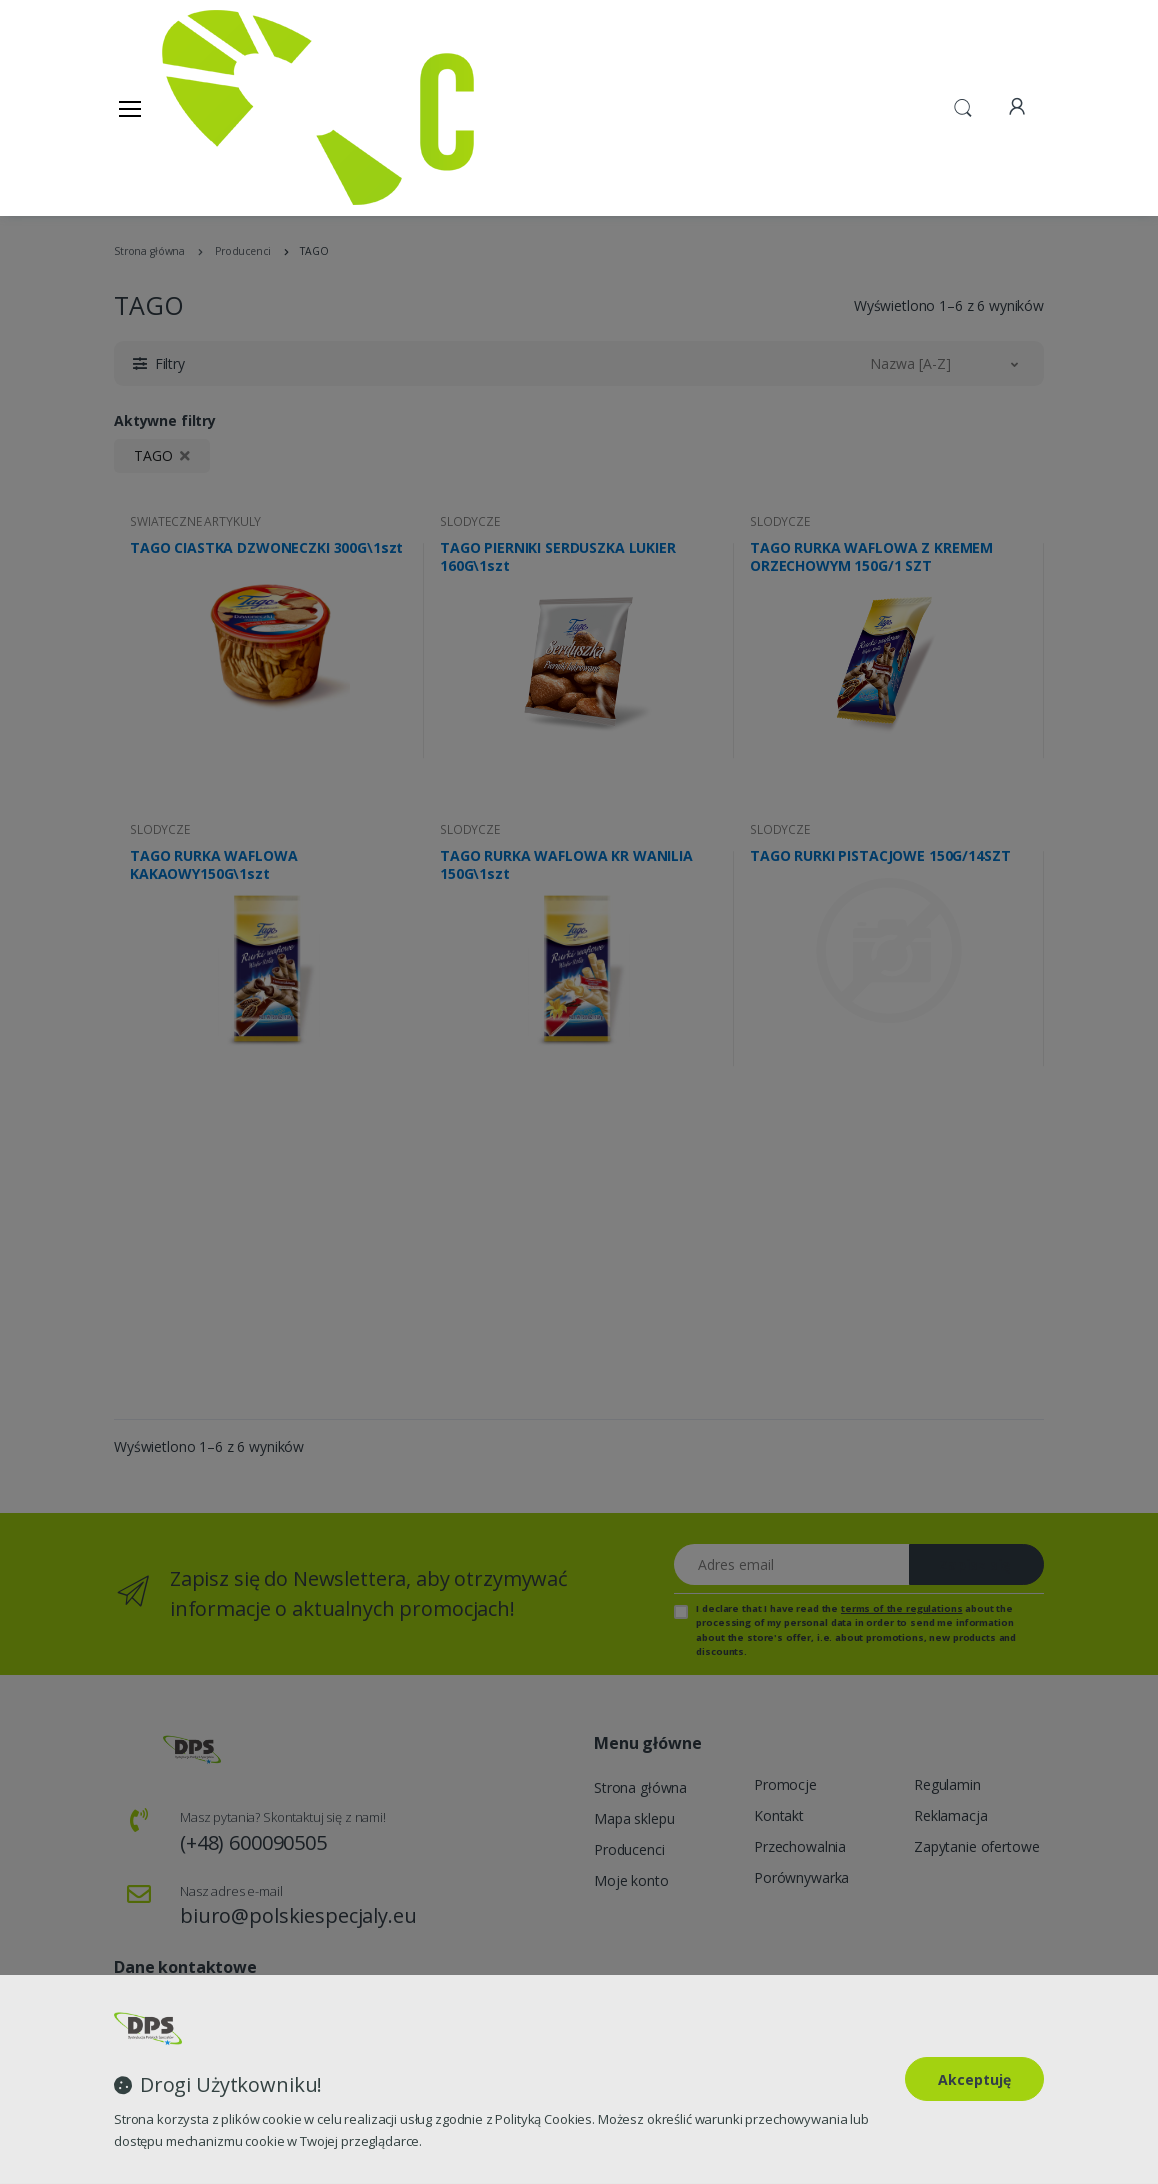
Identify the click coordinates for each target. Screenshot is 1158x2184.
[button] (963, 106)
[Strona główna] (213, 107)
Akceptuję (974, 2079)
